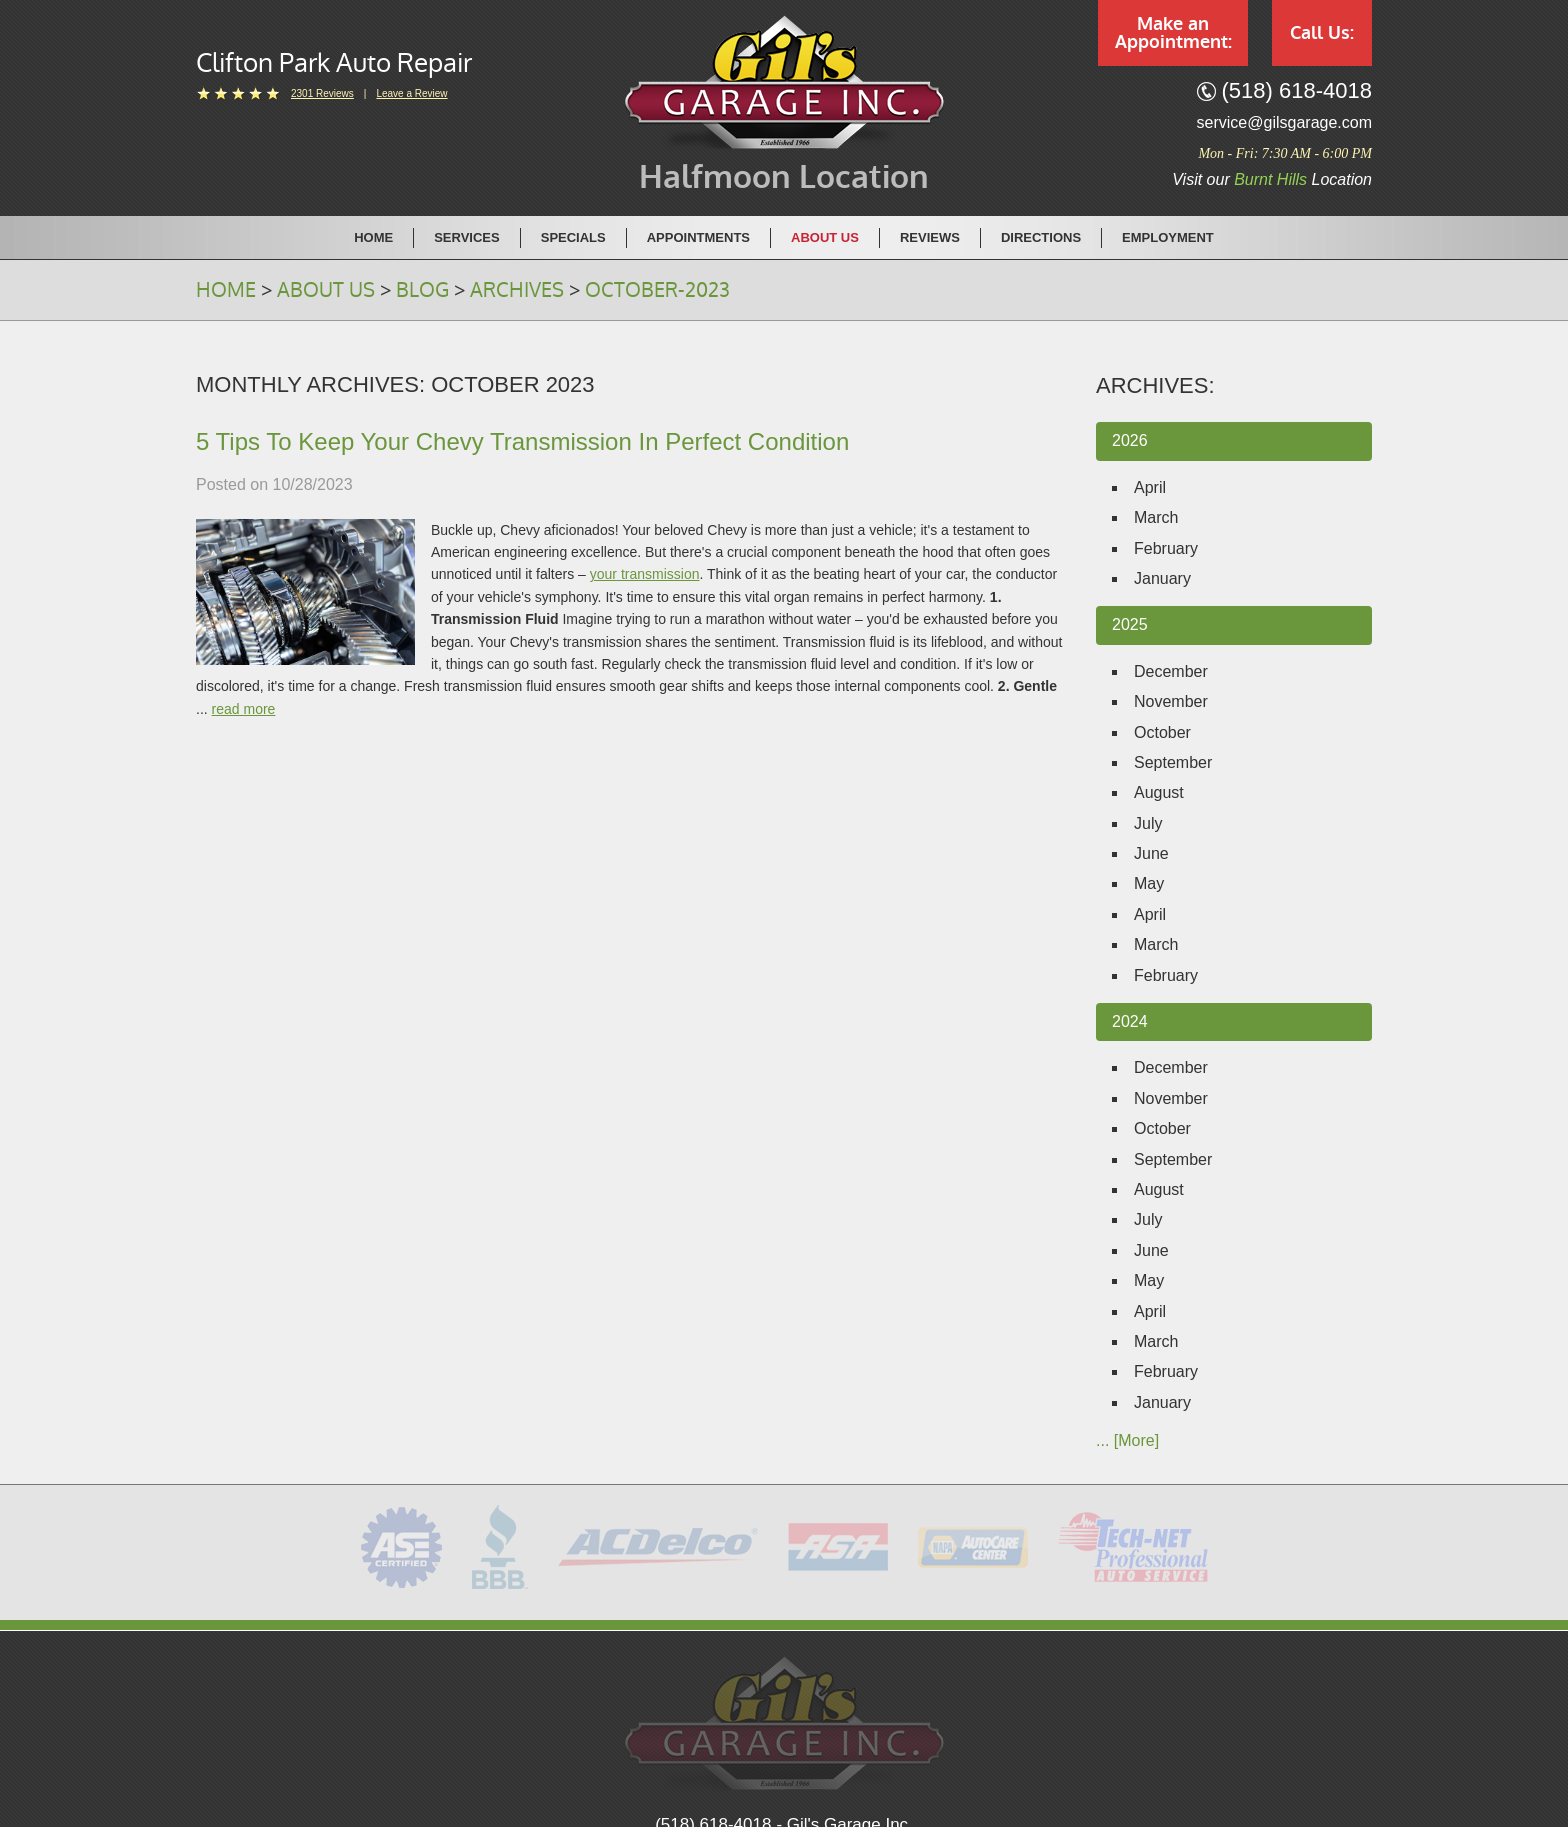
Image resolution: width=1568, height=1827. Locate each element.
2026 (1130, 440)
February (1166, 548)
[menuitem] (374, 237)
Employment (1168, 237)
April (1150, 487)
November (1171, 701)
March (1156, 517)
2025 (1130, 624)
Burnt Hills (1270, 179)
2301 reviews (322, 93)
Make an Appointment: (1173, 33)
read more (244, 709)
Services (467, 237)
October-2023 (657, 290)
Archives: (1155, 385)
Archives (517, 290)
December (1171, 671)
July (1148, 823)
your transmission (645, 574)
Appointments (698, 237)
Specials (573, 237)
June (1151, 853)
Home (373, 237)
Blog (422, 290)
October (1162, 732)
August (1159, 792)
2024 (1130, 1021)
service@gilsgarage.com (1284, 122)
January (1162, 578)
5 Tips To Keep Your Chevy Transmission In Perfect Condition (522, 441)
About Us (825, 237)
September (1173, 762)
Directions (1041, 237)
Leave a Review (411, 93)
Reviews (930, 237)
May (1149, 883)
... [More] (1127, 1440)
